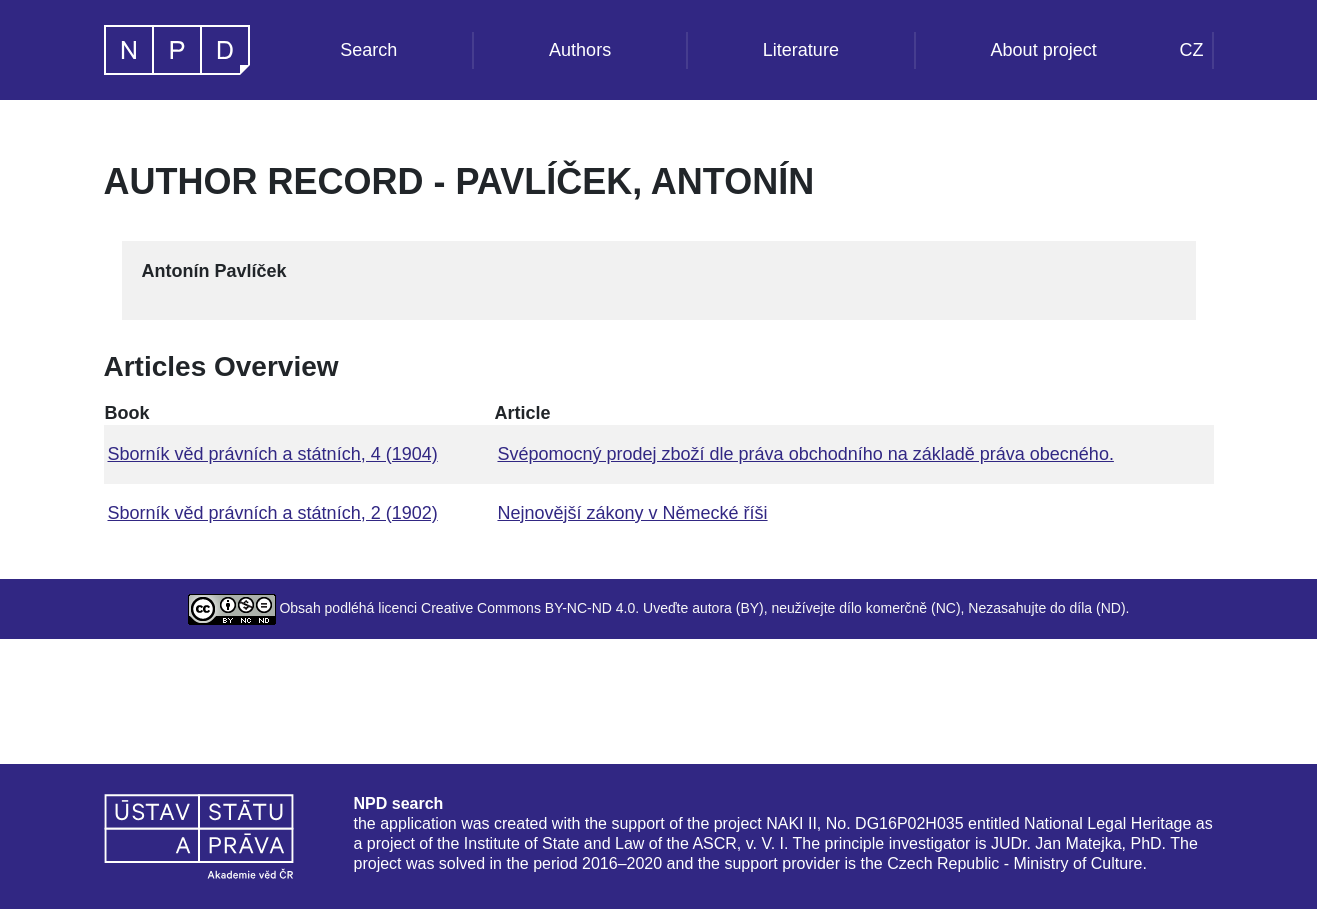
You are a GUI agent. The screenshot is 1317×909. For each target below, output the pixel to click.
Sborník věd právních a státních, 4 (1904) (273, 454)
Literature (801, 50)
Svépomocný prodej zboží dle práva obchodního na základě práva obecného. (805, 454)
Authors (580, 50)
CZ (1192, 50)
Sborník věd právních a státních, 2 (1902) (273, 513)
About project (1044, 50)
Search (368, 50)
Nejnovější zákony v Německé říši (632, 513)
